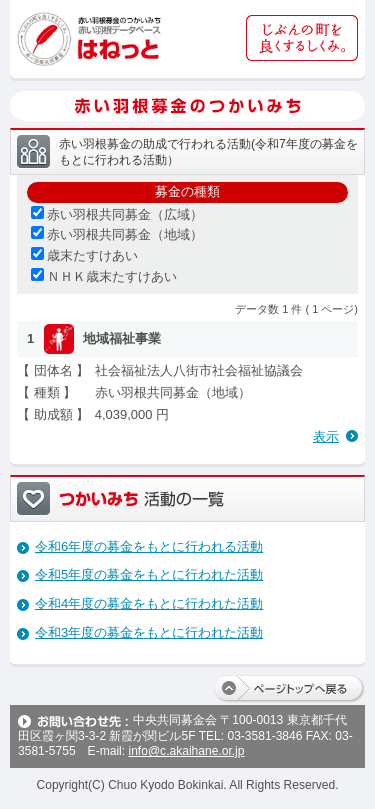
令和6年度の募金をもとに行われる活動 (149, 546)
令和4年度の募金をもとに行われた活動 (149, 603)
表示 (326, 436)
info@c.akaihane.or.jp (186, 751)
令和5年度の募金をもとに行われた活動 (149, 574)
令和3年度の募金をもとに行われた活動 (149, 632)
